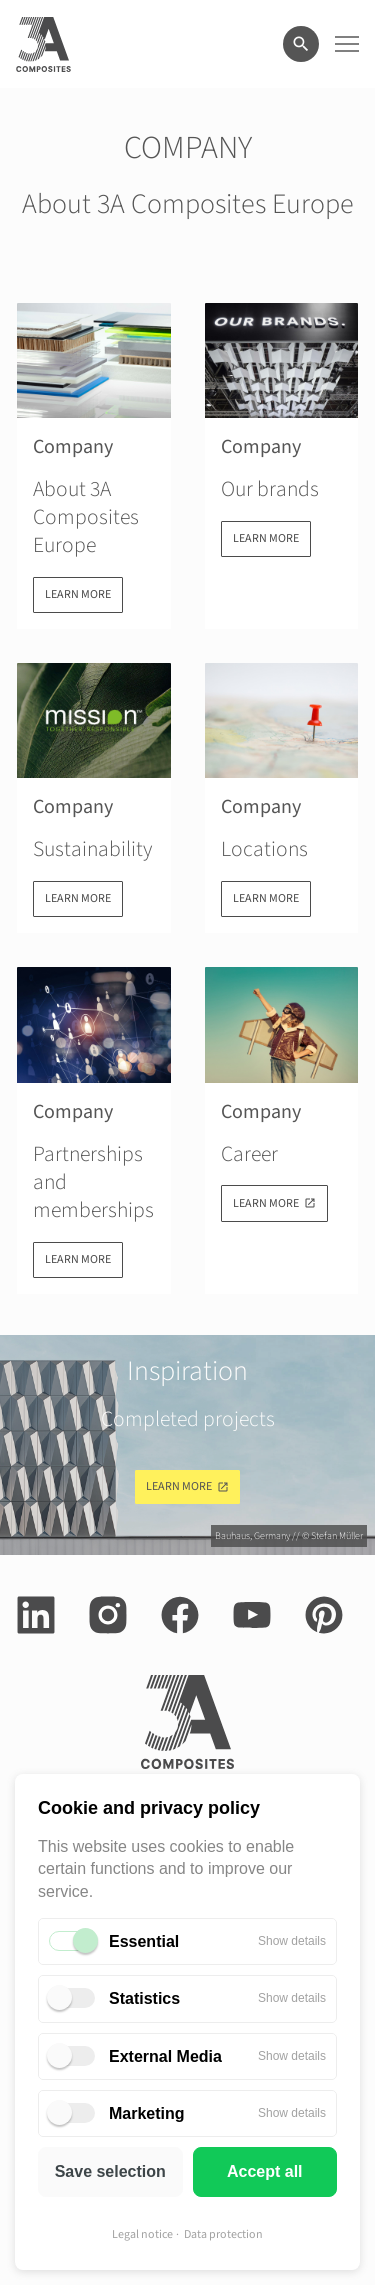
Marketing (147, 2113)
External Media (165, 2056)
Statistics (144, 1998)
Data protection (223, 2234)
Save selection (110, 2171)
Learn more (179, 1486)
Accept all (265, 2171)
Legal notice (142, 2234)
